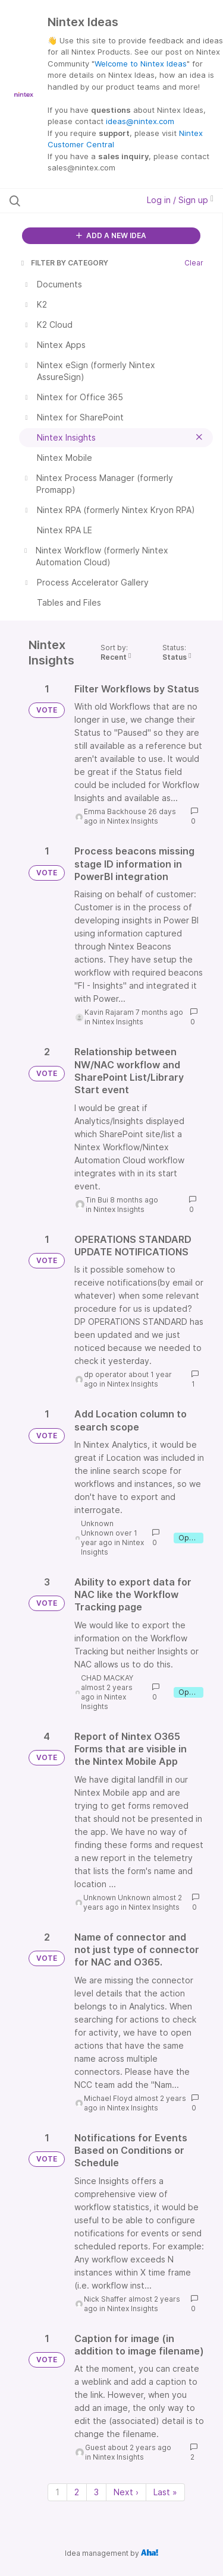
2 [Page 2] (76, 2492)
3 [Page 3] (96, 2492)
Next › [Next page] (126, 2492)
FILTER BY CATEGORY (63, 262)
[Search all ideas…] (70, 201)
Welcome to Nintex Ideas (141, 63)
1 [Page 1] (57, 2492)
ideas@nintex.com (140, 121)
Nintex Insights (132, 821)
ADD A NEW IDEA (111, 235)
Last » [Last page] (165, 2492)
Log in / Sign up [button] (180, 200)
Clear (193, 262)
